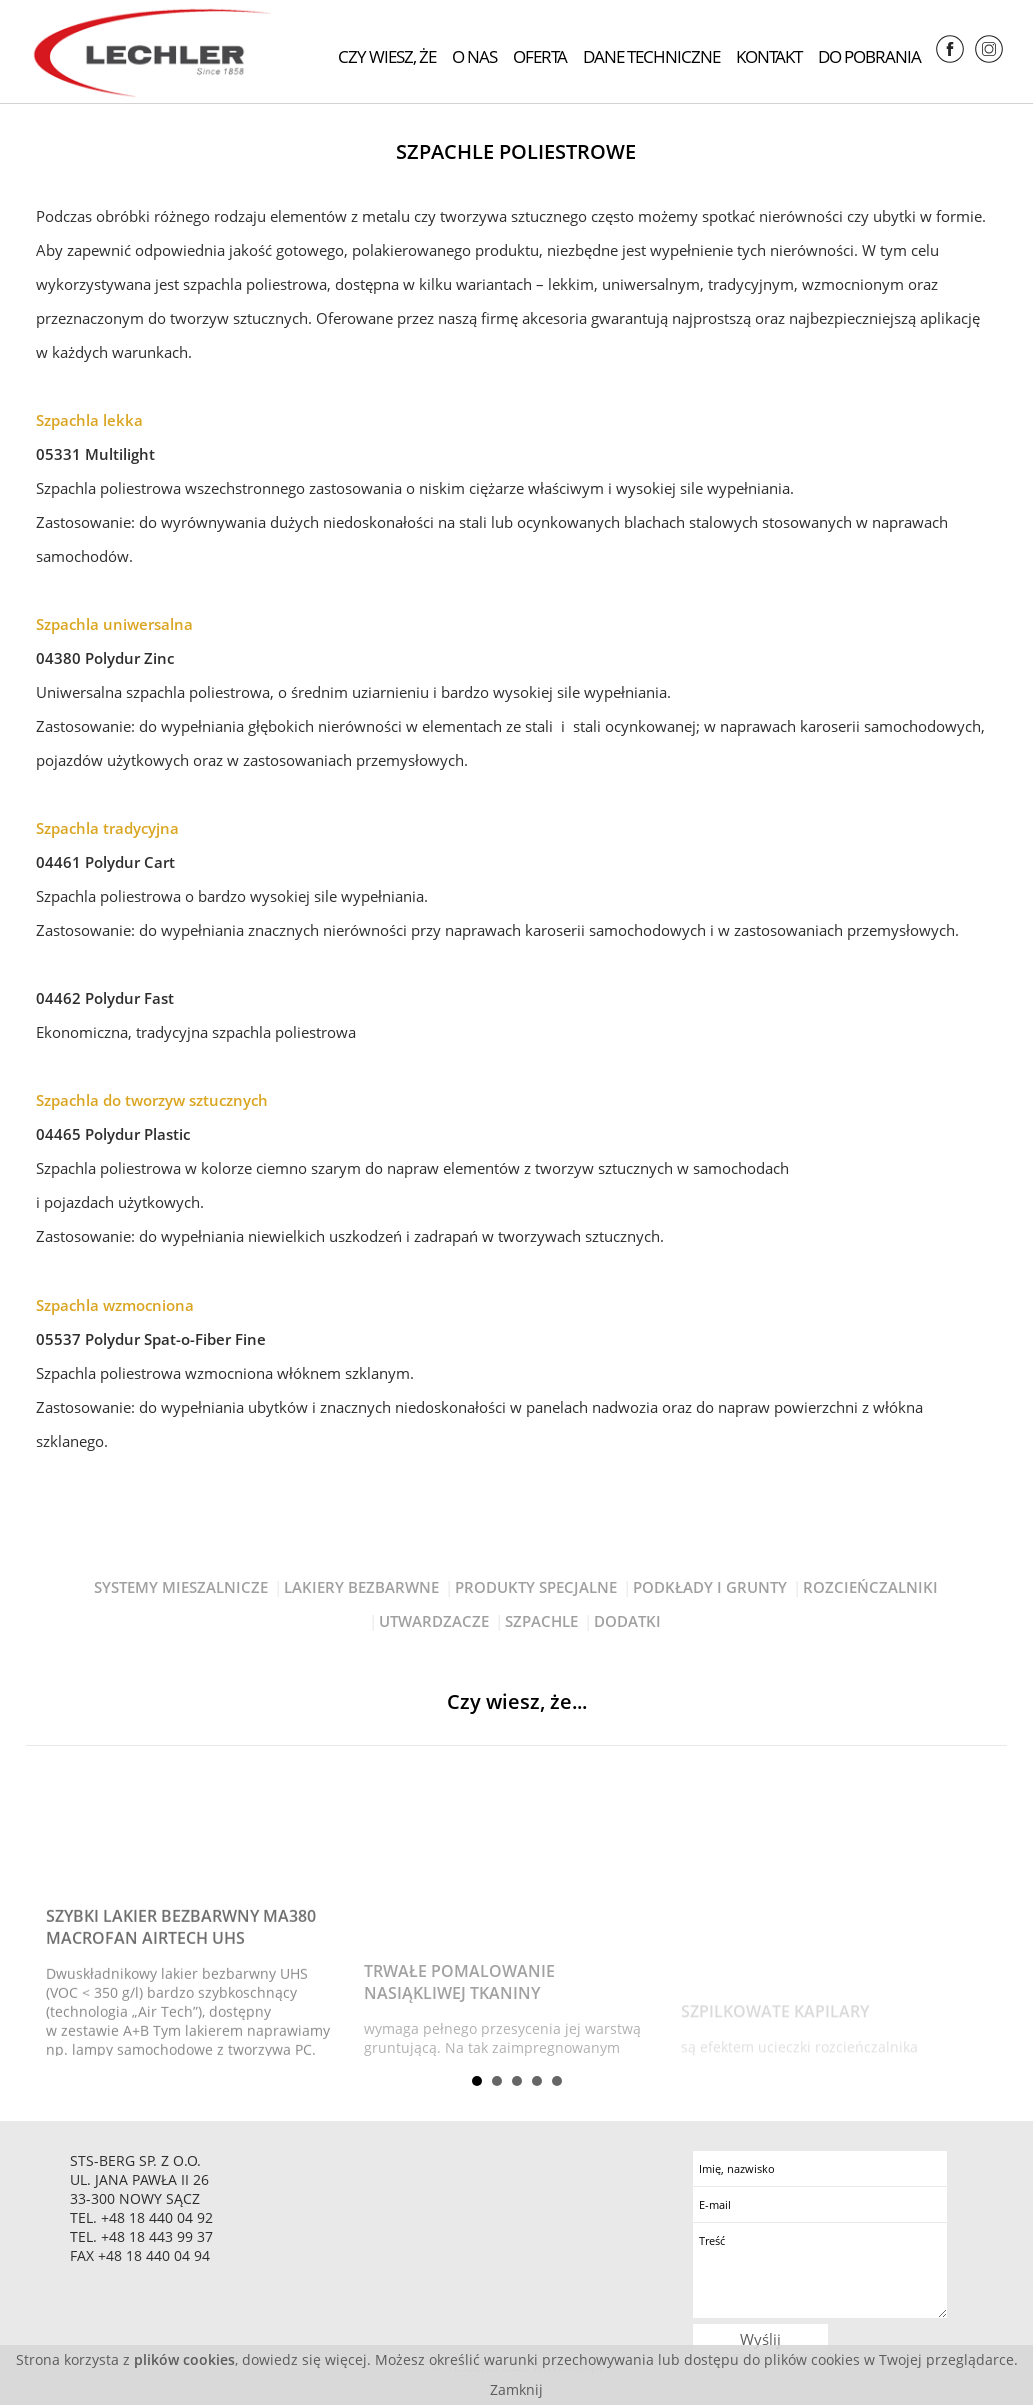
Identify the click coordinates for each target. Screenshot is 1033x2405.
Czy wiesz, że (387, 56)
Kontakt (769, 56)
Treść (819, 2270)
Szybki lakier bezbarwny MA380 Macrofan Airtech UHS (181, 2003)
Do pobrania (869, 56)
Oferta (540, 56)
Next (976, 1908)
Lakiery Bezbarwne (361, 1587)
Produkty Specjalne (536, 1587)
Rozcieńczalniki (870, 1587)
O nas (474, 56)
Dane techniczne (651, 56)
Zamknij (516, 2389)
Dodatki (627, 1621)
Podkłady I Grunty (710, 1587)
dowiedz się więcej (304, 2359)
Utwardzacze (434, 1621)
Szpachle (541, 1621)
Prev (57, 1908)
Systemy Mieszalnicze (181, 1587)
